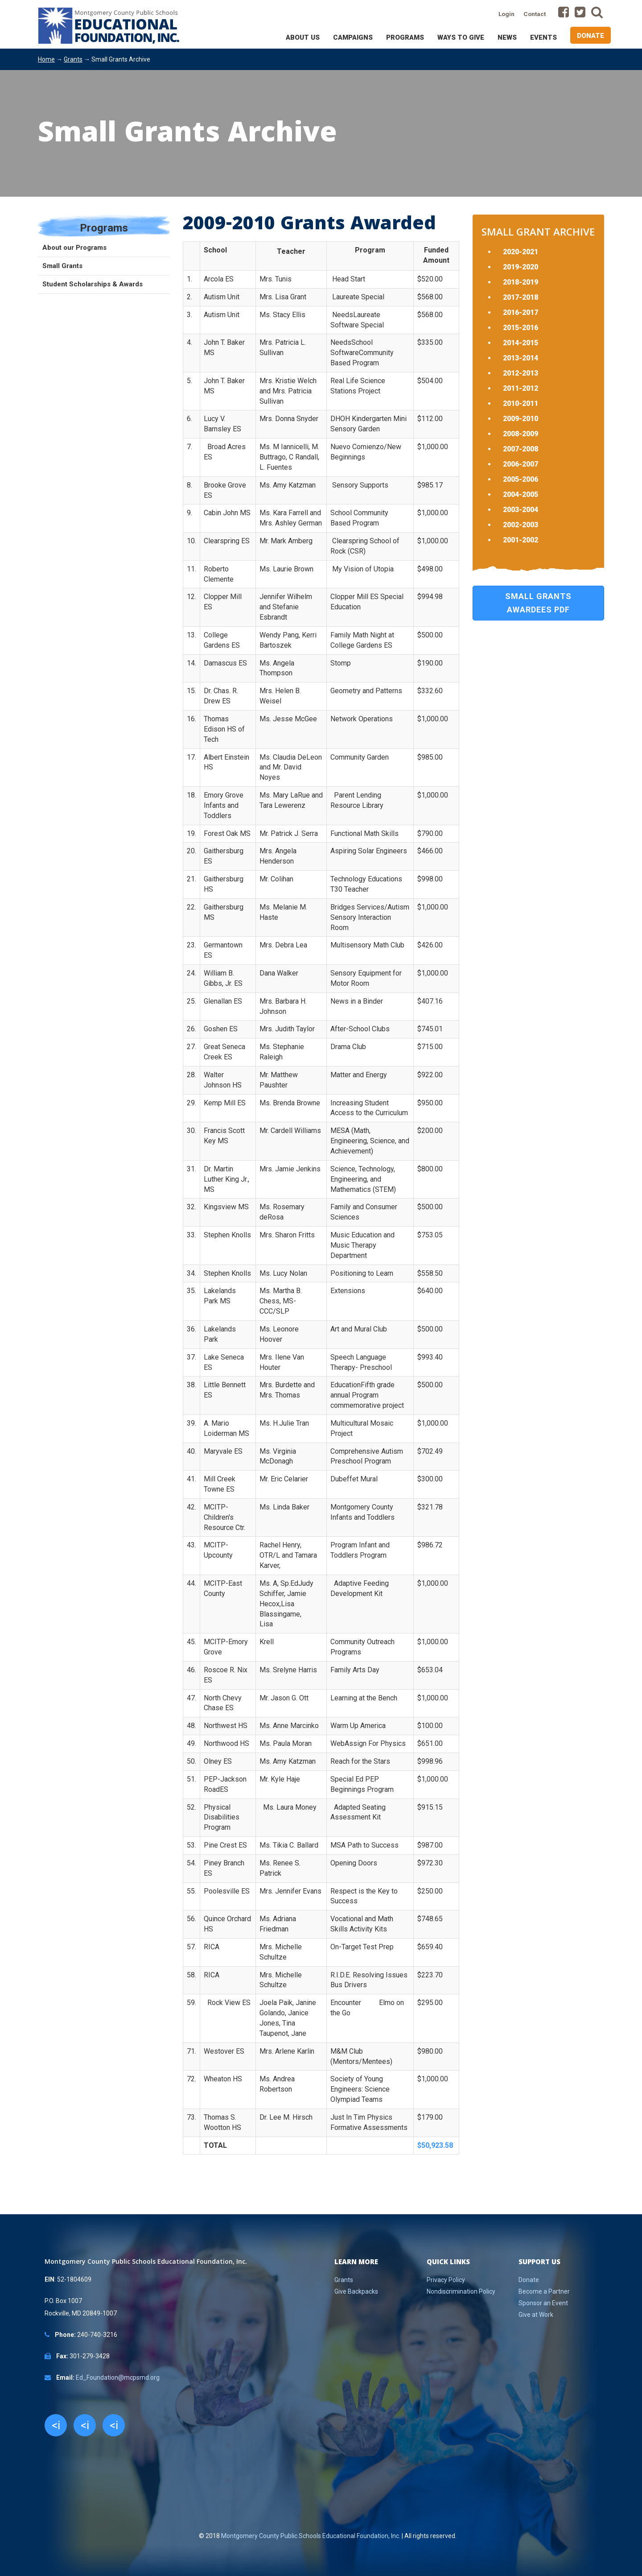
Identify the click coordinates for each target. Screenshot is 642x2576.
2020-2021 (520, 252)
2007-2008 (520, 449)
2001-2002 (520, 540)
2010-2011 (520, 403)
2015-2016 (520, 327)
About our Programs (74, 248)
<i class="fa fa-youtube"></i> (114, 2427)
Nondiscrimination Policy (461, 2291)
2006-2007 (520, 464)
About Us (303, 37)
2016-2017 (520, 312)
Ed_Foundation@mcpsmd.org (118, 2377)
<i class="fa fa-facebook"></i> (56, 2427)
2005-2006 (520, 479)
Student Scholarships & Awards (92, 284)
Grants (73, 59)
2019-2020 (520, 267)
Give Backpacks (356, 2291)
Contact (534, 13)
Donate (590, 36)
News (507, 37)
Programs (405, 37)
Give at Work (536, 2314)
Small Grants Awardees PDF (538, 602)
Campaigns (353, 37)
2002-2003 (520, 525)
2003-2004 (520, 509)
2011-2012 (520, 388)
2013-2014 (520, 358)
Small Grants (62, 266)
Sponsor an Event (543, 2303)
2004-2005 (520, 494)
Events (543, 37)
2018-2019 (520, 282)
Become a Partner (544, 2291)
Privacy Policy (446, 2279)
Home (46, 59)
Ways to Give (460, 37)
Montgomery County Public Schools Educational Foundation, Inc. (310, 2535)
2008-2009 (520, 434)
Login (506, 13)
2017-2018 (520, 297)
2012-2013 (520, 373)
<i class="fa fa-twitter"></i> (85, 2427)
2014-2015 (520, 343)
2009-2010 (520, 418)
